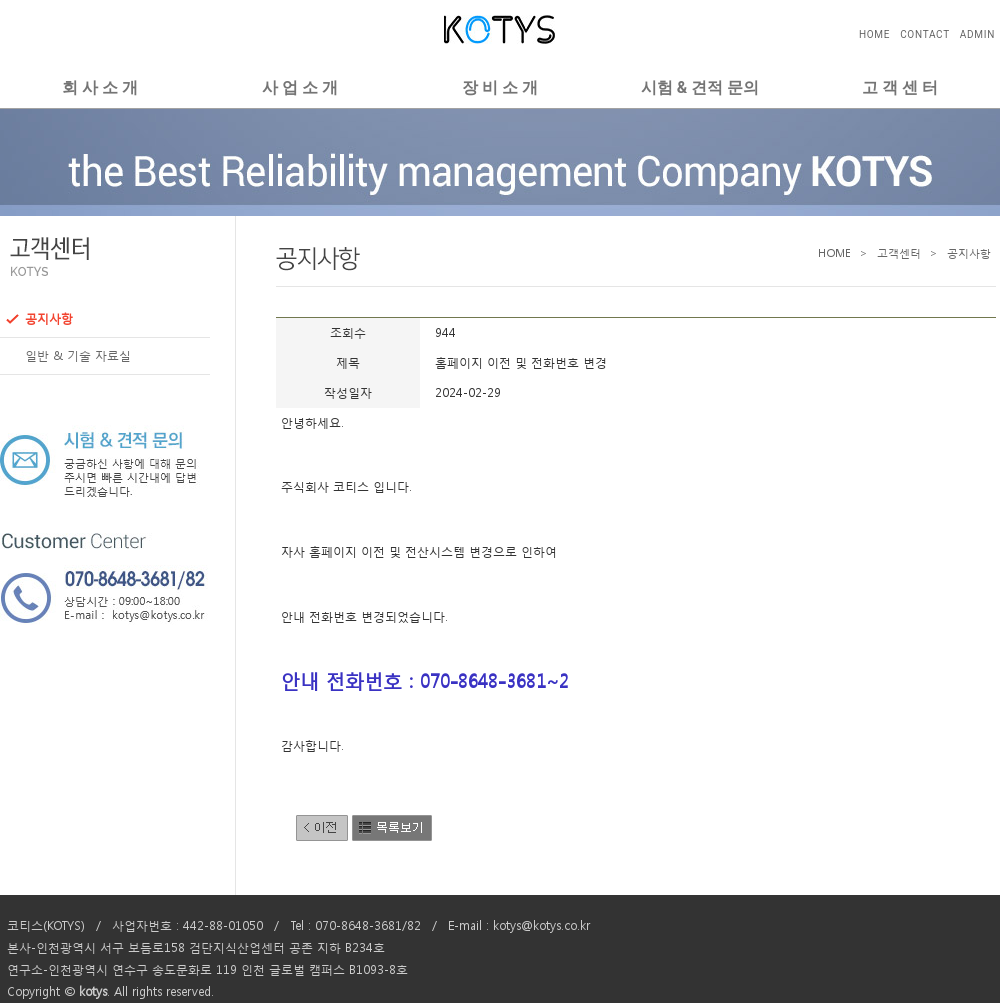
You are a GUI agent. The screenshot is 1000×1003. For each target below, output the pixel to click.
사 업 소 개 (300, 87)
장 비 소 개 (500, 87)
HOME (874, 34)
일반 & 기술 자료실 (68, 356)
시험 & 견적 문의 (700, 87)
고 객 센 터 (900, 87)
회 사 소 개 (100, 87)
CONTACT (925, 34)
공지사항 (39, 319)
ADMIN (977, 34)
